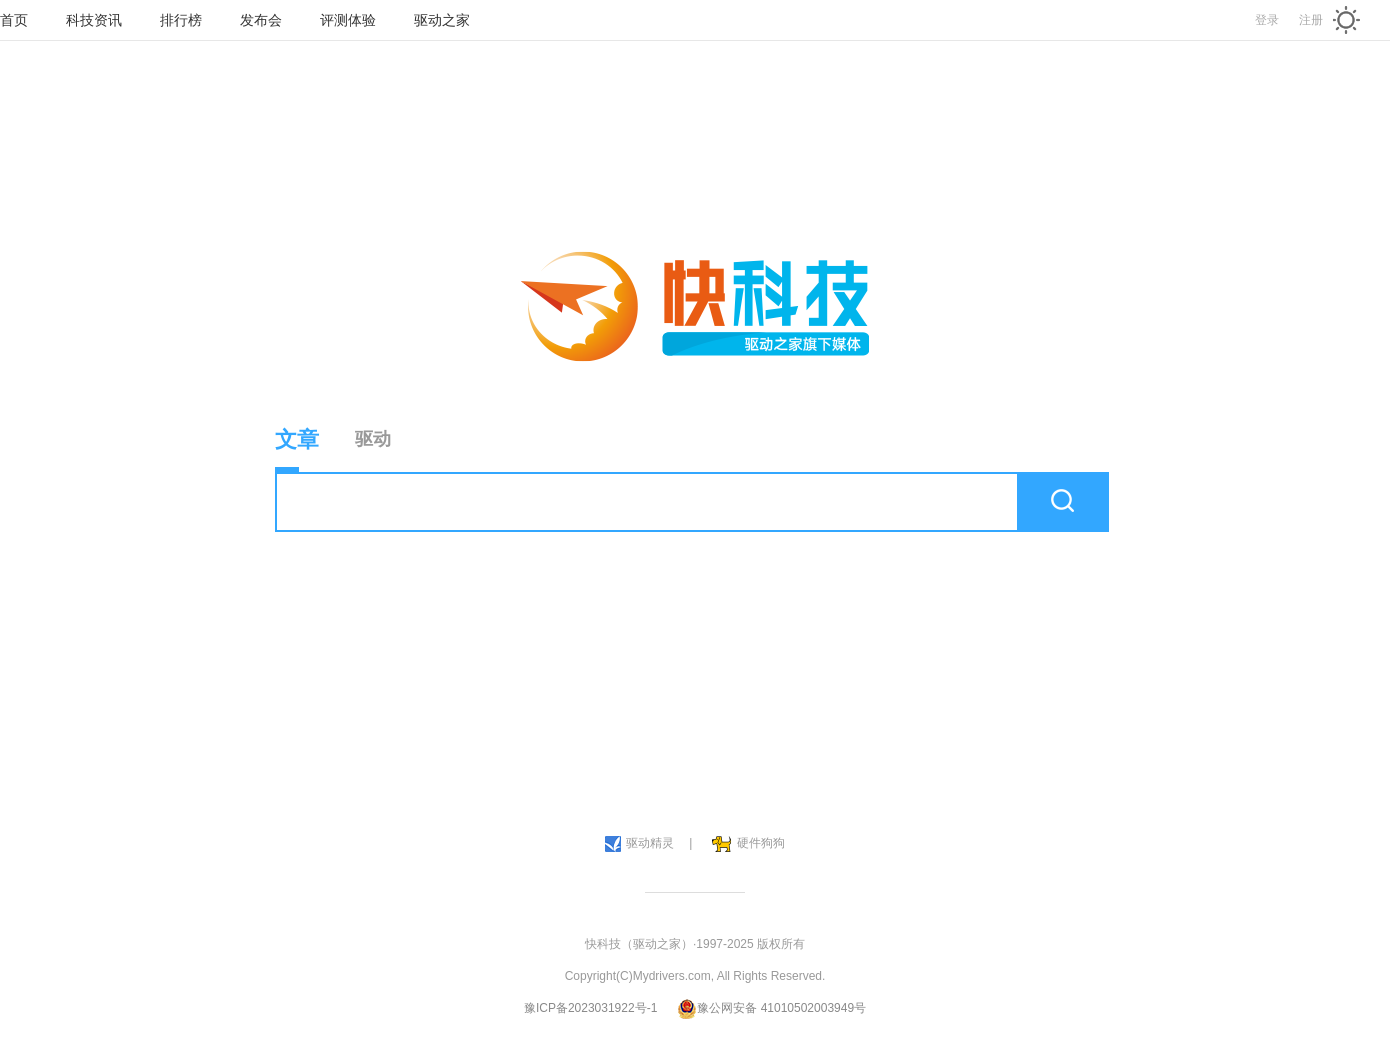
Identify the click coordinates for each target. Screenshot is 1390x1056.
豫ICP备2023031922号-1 (590, 1008)
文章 (297, 449)
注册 (1311, 20)
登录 (1267, 20)
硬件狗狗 (748, 844)
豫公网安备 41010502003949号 (771, 1008)
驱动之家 (442, 20)
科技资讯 (94, 20)
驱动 (373, 439)
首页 (14, 20)
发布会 (261, 20)
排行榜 (181, 20)
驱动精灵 (639, 844)
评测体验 (348, 20)
